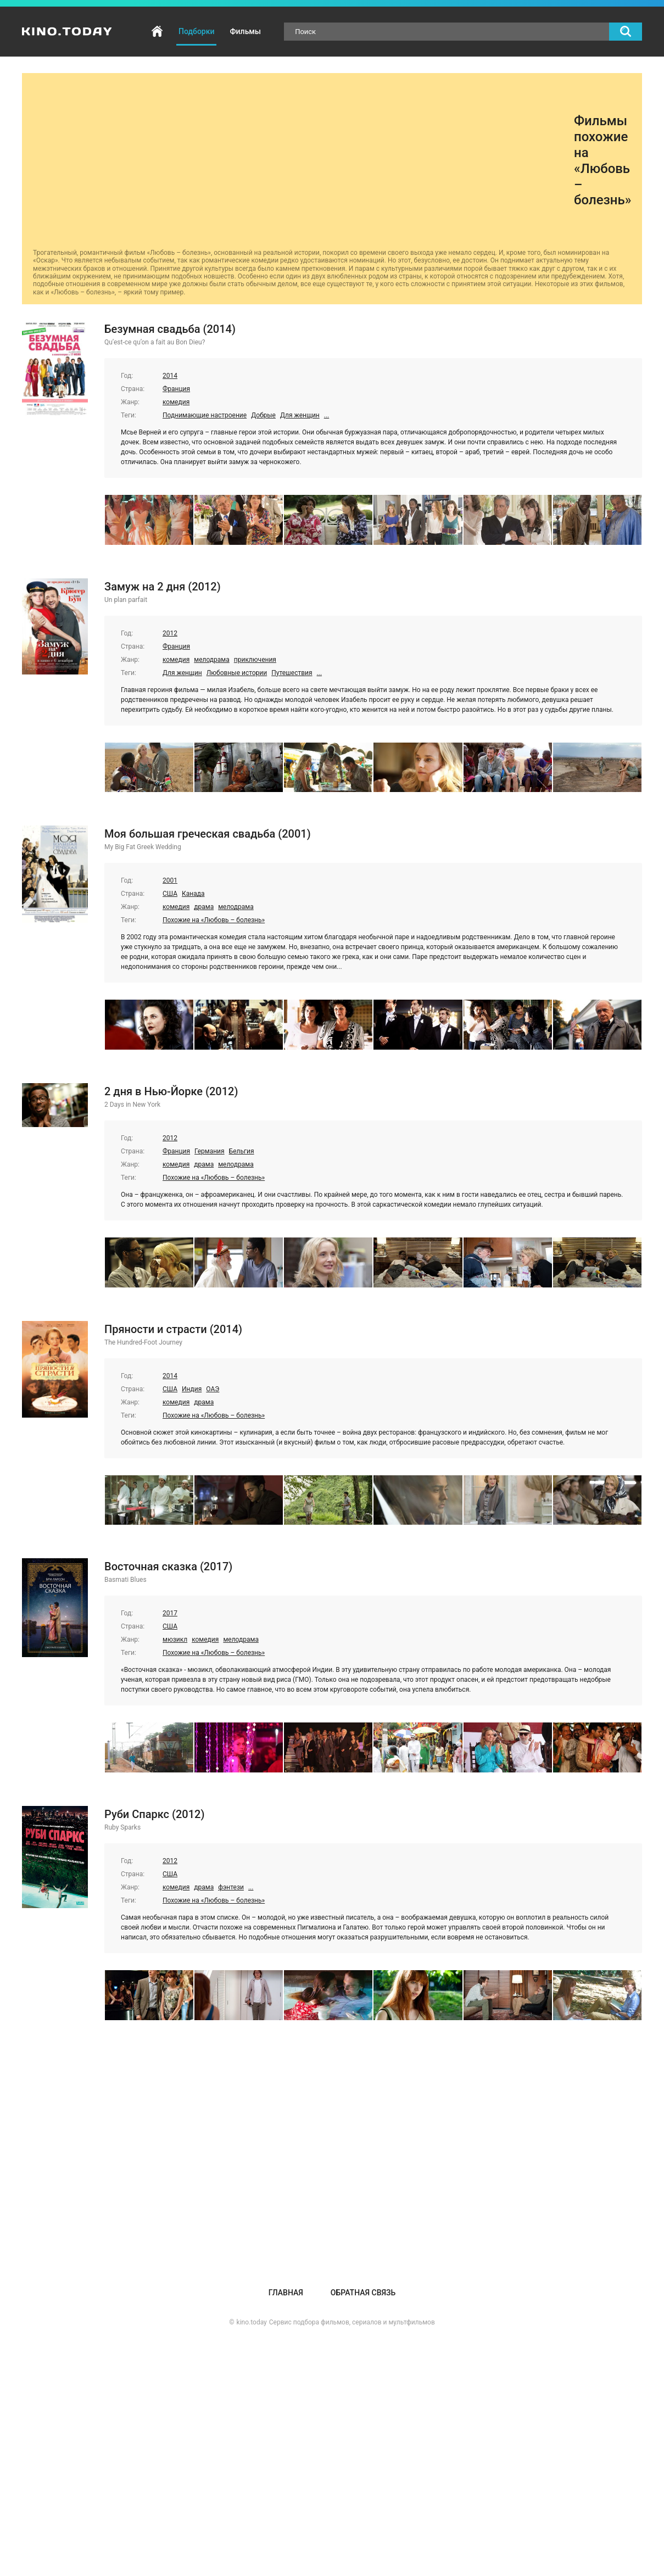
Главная (157, 32)
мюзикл (175, 1639)
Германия (209, 1151)
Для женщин (300, 415)
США (170, 893)
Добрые (263, 415)
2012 (170, 633)
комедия (176, 402)
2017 (170, 1613)
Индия (192, 1389)
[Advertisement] (303, 161)
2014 (170, 376)
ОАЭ (212, 1389)
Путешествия (291, 673)
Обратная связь (363, 2292)
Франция (176, 389)
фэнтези (231, 1887)
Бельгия (241, 1151)
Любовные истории (237, 673)
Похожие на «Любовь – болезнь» (214, 920)
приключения (255, 659)
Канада (193, 893)
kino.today (252, 2322)
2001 (170, 880)
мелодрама (212, 659)
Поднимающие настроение (205, 415)
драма (204, 907)
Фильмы (245, 31)
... (327, 415)
